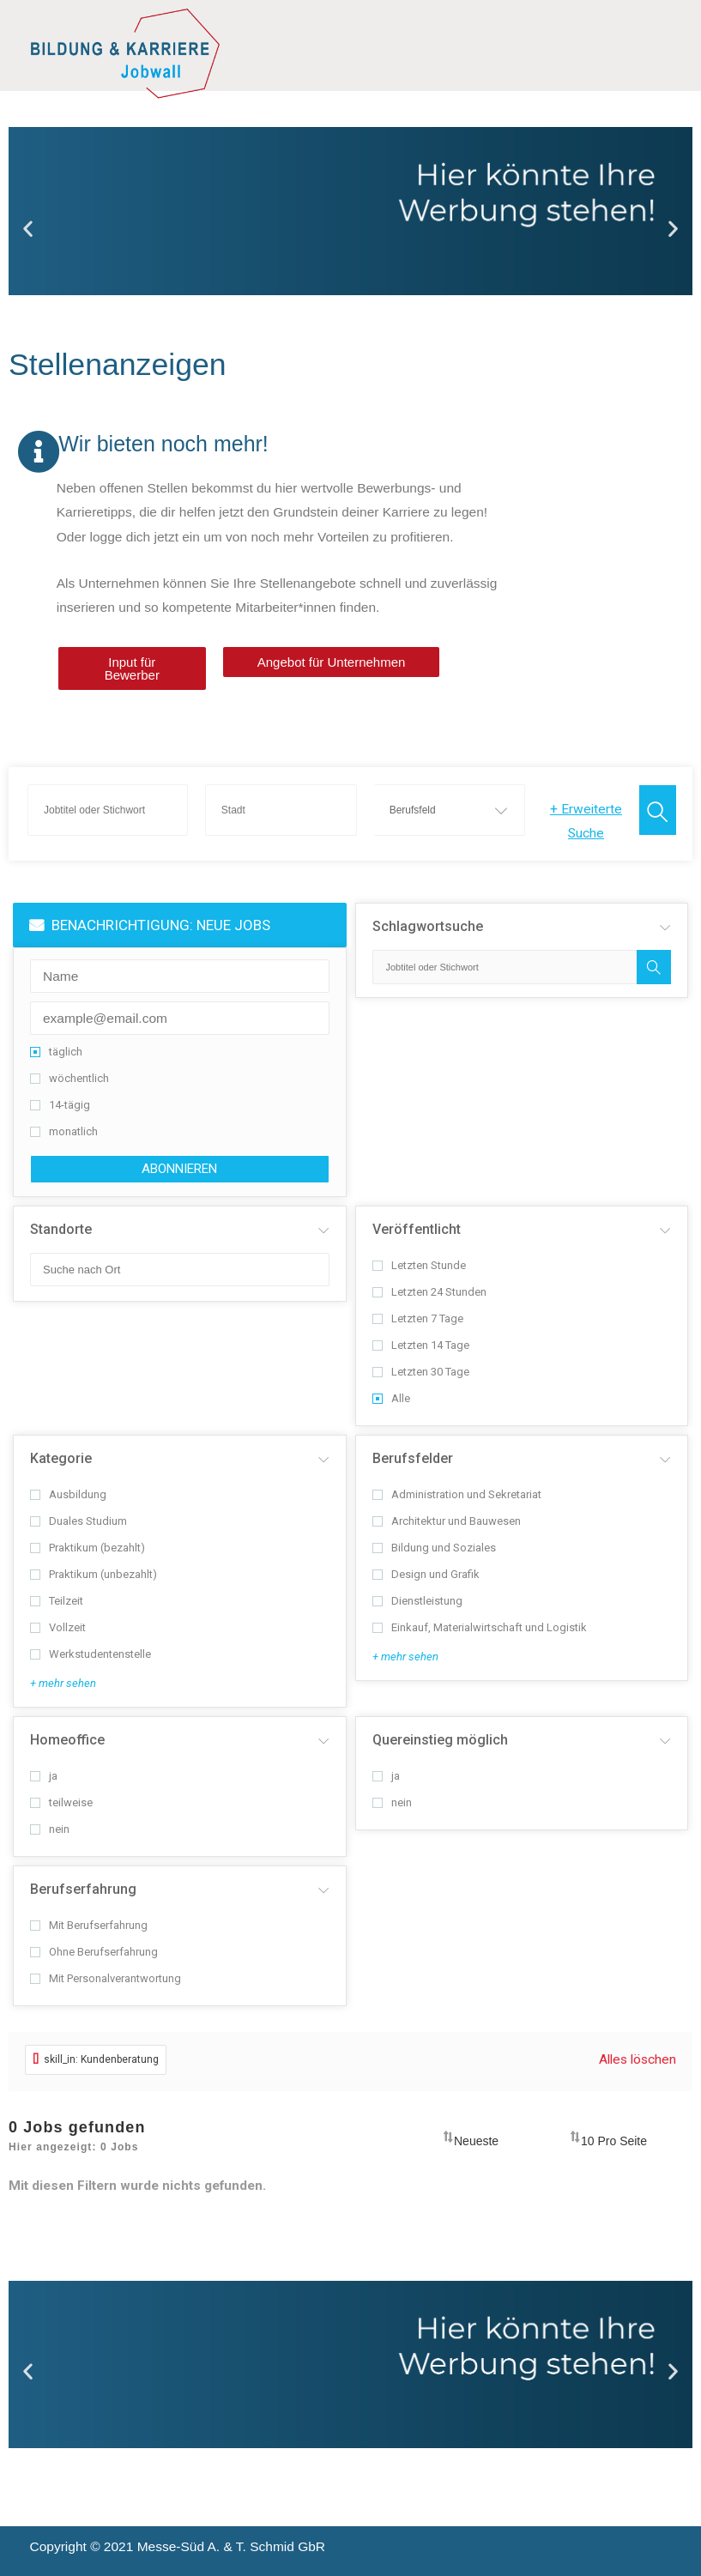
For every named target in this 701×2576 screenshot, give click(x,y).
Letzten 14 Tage (420, 1345)
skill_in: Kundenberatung (96, 2059)
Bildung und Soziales (434, 1547)
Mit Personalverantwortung (105, 1978)
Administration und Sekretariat (456, 1494)
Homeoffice (67, 1740)
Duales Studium (78, 1521)
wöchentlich (69, 1078)
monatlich (64, 1131)
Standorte (61, 1229)
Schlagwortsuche (427, 926)
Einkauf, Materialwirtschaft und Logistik (479, 1627)
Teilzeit (56, 1600)
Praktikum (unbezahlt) (93, 1574)
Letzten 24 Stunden (429, 1291)
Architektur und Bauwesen (446, 1521)
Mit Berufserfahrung (89, 1925)
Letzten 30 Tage (420, 1371)
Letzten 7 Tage (417, 1318)
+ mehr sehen (63, 1683)
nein (49, 1829)
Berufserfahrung (83, 1889)
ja (43, 1775)
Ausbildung (68, 1494)
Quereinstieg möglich (440, 1740)
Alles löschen (637, 2059)
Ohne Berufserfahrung (94, 1951)
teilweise (61, 1802)
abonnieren (179, 1168)
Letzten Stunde (419, 1265)
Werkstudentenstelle (90, 1654)
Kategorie (61, 1458)
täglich (56, 1051)
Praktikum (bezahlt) (87, 1547)
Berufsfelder (412, 1458)
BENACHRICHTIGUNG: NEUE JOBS (149, 925)
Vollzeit (58, 1627)
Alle (391, 1398)
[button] (28, 228)
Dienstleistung (417, 1600)
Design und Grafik (426, 1574)
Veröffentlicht (416, 1229)
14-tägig (60, 1104)
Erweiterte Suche (586, 821)
